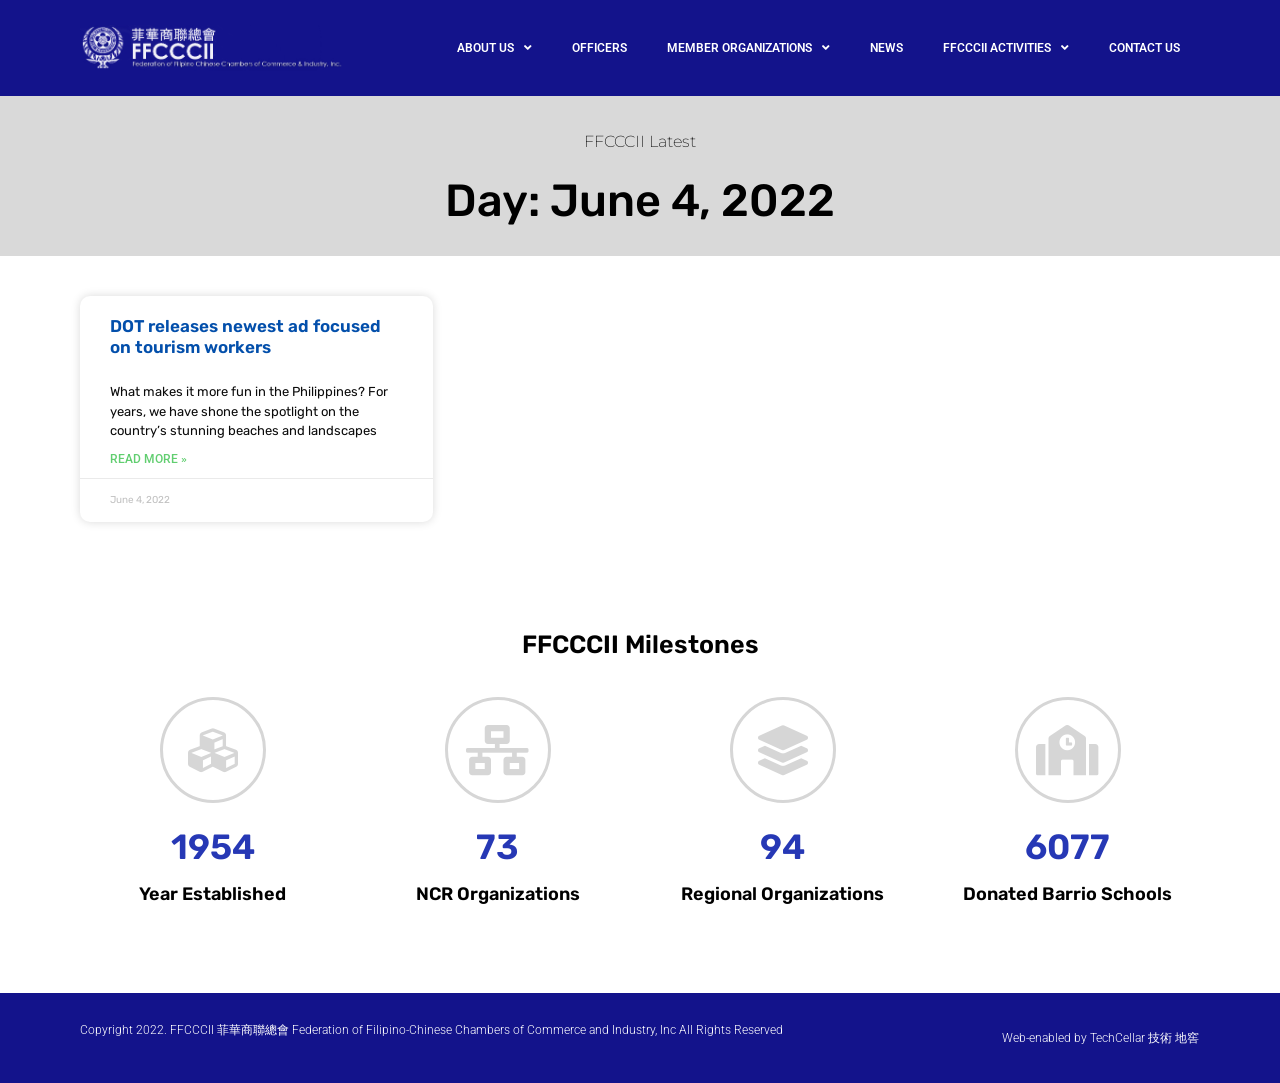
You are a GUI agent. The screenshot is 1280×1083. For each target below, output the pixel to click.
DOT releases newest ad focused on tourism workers (245, 336)
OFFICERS (599, 48)
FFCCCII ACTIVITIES (1006, 48)
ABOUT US (494, 48)
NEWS (886, 48)
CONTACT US (1144, 48)
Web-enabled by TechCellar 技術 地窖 (1100, 1038)
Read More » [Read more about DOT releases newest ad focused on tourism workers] (148, 459)
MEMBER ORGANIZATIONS (748, 48)
